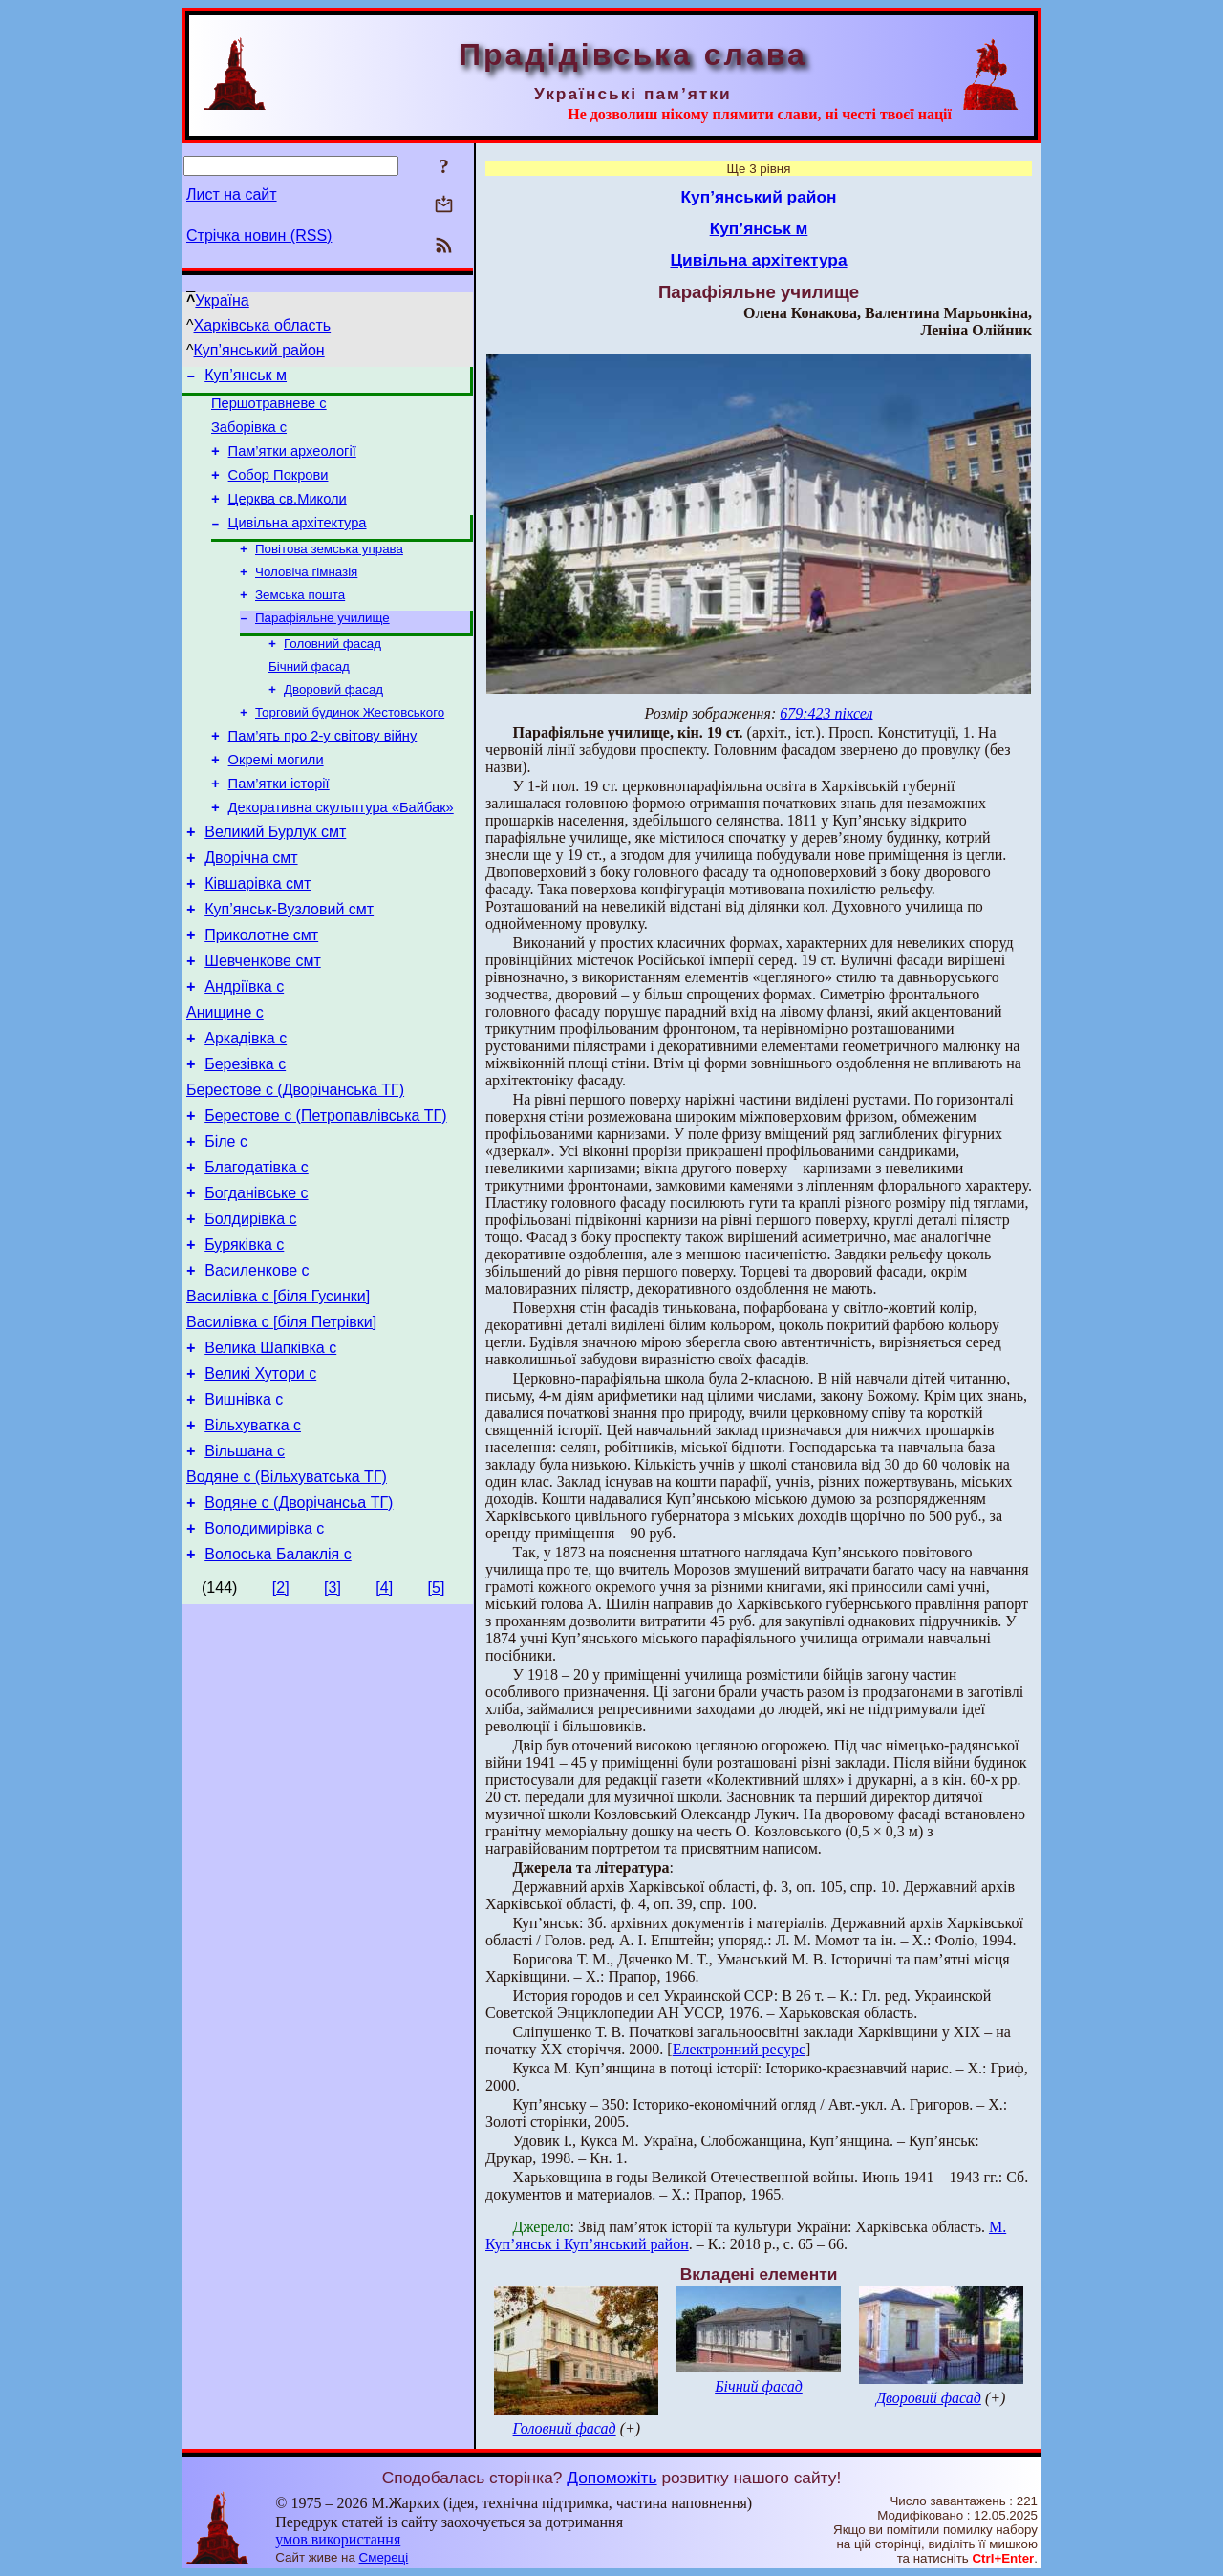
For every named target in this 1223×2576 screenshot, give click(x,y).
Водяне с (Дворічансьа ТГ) (298, 1627)
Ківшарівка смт (257, 939)
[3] (332, 1717)
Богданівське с (256, 1283)
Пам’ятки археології (292, 462)
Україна (221, 300)
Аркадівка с (245, 1111)
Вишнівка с (243, 1512)
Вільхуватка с (252, 1541)
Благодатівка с (256, 1254)
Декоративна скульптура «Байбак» (341, 854)
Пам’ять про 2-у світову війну (323, 774)
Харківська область (263, 325)
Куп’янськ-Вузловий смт (289, 967)
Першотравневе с (269, 409)
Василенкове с (256, 1369)
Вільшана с (244, 1569)
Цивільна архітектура (297, 542)
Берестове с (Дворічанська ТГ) (295, 1168)
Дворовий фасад (333, 723)
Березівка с (245, 1139)
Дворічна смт (250, 910)
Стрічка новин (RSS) (259, 235)
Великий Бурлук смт (275, 881)
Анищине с (225, 1082)
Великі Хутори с (260, 1483)
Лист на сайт (231, 194)
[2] (281, 1717)
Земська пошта (300, 620)
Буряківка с (244, 1340)
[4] (384, 1717)
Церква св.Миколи (287, 516)
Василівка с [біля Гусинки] (278, 1397)
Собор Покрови (278, 489)
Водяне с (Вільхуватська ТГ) (286, 1598)
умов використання (337, 2539)
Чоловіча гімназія (306, 596)
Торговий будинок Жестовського (349, 748)
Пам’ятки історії (279, 827)
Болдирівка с (250, 1311)
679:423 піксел (826, 713)
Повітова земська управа (329, 571)
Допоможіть (611, 2477)
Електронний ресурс (739, 2049)
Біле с (225, 1225)
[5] (436, 1717)
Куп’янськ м (245, 378)
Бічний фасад (309, 698)
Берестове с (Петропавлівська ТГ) (325, 1197)
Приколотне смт (261, 996)
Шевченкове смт (262, 1025)
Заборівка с (249, 435)
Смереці (384, 2557)
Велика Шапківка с (270, 1455)
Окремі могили (276, 800)
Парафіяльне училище (322, 645)
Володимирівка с (264, 1655)
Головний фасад (332, 673)
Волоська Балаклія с (277, 1684)
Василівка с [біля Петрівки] (281, 1426)
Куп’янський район (259, 350)
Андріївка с (244, 1053)
